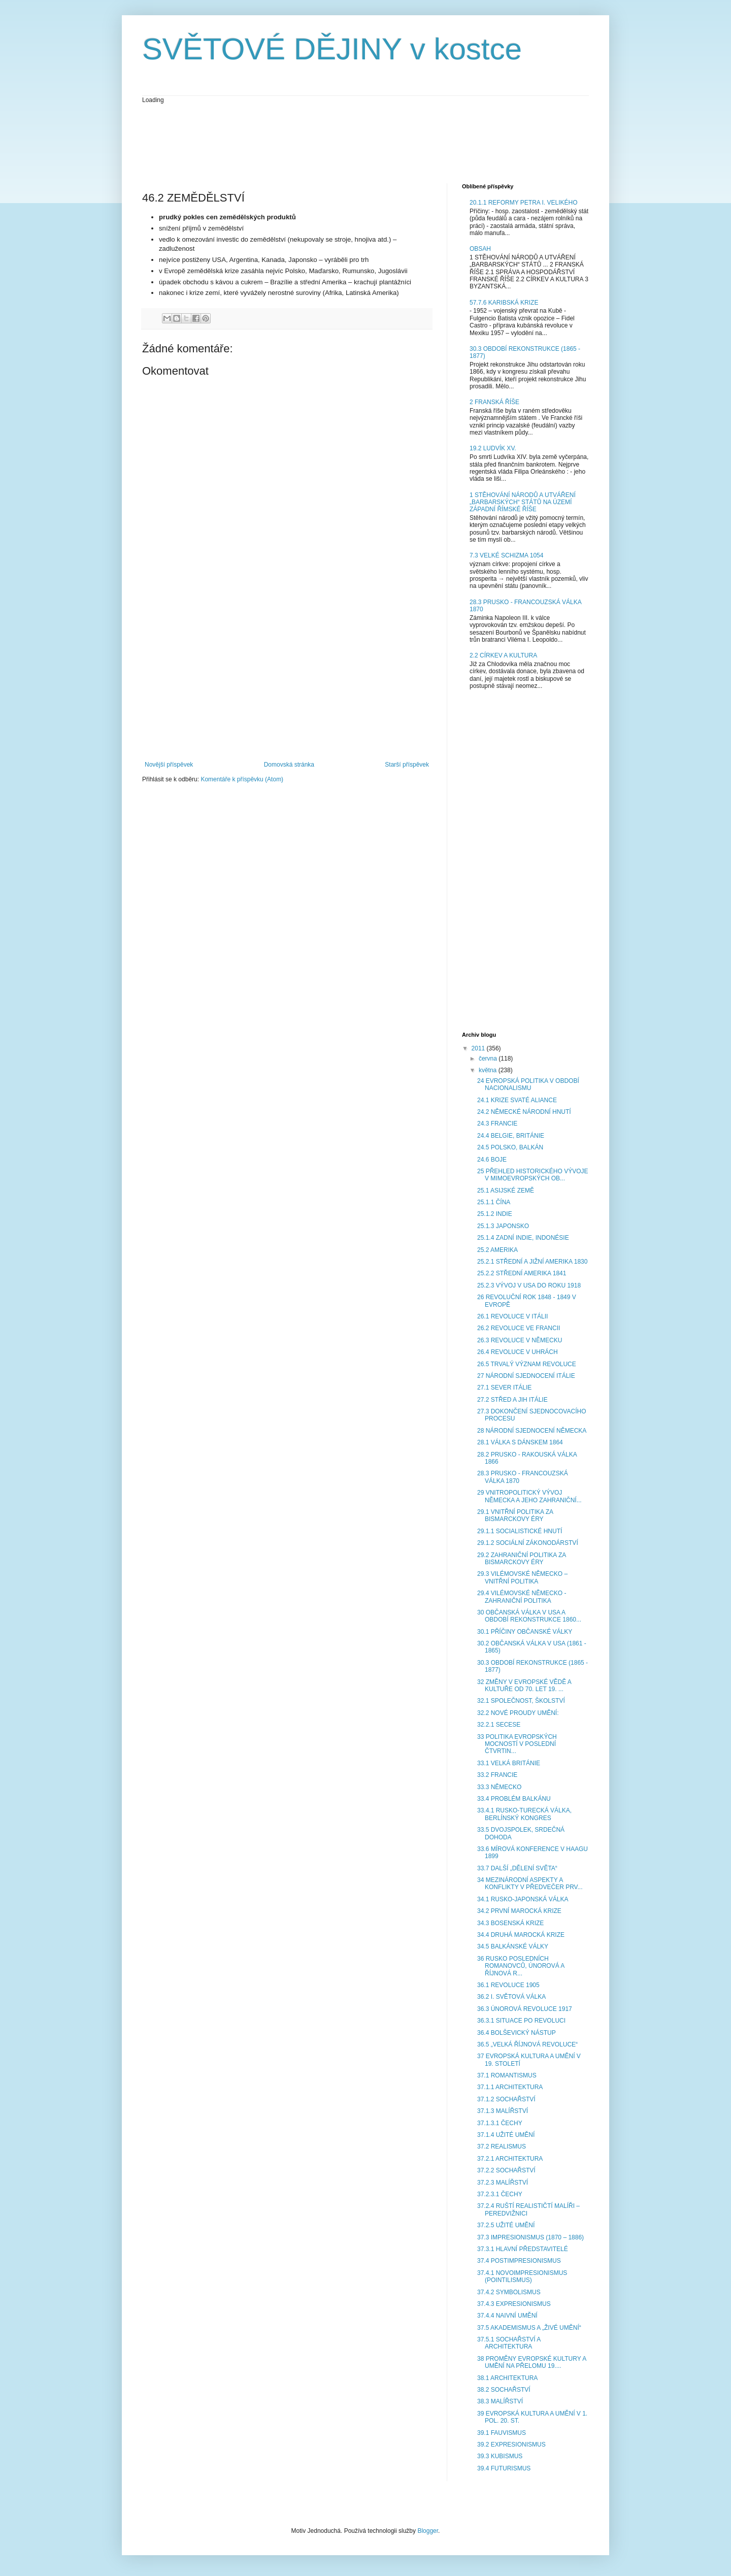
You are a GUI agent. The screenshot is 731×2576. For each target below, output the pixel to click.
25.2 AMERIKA (497, 1249)
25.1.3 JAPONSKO (503, 1226)
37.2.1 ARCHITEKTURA (510, 2158)
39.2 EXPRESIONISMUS (511, 2444)
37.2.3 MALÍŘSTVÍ (502, 2182)
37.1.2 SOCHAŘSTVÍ (506, 2099)
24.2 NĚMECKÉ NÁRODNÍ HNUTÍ (524, 1111)
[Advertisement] (327, 143)
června (489, 1058)
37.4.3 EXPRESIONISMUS (514, 2303)
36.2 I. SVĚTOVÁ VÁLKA (511, 1996)
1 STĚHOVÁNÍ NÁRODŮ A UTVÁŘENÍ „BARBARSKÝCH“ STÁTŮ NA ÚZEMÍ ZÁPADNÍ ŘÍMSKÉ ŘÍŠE (523, 502)
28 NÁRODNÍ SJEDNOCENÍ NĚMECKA (531, 1430)
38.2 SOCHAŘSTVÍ (503, 2389)
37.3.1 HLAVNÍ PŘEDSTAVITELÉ (522, 2249)
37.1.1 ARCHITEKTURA (510, 2087)
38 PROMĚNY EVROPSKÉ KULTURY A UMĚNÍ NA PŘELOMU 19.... (531, 2362)
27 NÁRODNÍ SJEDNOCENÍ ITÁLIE (526, 1375)
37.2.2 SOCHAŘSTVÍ (506, 2170)
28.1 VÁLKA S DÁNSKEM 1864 (520, 1442)
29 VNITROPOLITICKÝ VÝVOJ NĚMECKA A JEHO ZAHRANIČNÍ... (529, 1496)
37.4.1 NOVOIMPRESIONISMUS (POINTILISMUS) (522, 2276)
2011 (479, 1048)
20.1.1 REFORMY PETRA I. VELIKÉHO (524, 202)
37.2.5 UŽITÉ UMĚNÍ (506, 2225)
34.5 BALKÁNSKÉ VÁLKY (512, 1946)
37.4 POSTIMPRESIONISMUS (519, 2260)
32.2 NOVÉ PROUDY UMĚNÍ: (518, 1712)
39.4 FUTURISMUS (503, 2468)
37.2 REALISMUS (501, 2146)
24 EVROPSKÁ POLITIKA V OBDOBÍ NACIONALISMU (528, 1084)
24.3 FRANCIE (497, 1123)
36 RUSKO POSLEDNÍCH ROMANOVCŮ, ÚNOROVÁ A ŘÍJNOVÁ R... (520, 1966)
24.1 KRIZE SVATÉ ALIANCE (517, 1100)
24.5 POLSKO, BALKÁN (510, 1147)
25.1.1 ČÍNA (493, 1202)
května (489, 1070)
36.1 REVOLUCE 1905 (508, 1985)
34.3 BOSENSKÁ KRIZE (510, 1923)
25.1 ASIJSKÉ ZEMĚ (505, 1190)
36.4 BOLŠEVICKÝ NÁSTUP (516, 2032)
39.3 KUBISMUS (499, 2456)
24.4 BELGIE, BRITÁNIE (510, 1135)
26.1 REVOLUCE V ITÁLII (512, 1316)
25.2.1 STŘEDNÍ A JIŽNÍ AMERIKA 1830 (532, 1261)
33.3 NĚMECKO (499, 1787)
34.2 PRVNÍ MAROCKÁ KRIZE (519, 1910)
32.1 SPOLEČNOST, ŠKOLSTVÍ (521, 1700)
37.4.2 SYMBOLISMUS (509, 2292)
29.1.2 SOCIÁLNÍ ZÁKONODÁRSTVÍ (527, 1542)
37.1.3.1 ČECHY (499, 2123)
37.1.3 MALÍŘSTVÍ (502, 2111)
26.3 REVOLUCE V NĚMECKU (519, 1340)
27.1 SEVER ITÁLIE (504, 1387)
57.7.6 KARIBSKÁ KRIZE (504, 302)
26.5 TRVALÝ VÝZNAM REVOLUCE (526, 1364)
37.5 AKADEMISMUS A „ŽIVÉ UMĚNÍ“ (529, 2327)
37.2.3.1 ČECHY (499, 2194)
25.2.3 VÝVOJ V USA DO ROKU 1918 (529, 1285)
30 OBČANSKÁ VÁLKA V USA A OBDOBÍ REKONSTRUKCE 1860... (529, 1616)
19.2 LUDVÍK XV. (493, 448)
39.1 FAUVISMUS (501, 2432)
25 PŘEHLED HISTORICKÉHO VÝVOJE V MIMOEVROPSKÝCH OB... (532, 1175)
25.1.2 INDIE (494, 1213)
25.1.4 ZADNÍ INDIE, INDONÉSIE (523, 1237)
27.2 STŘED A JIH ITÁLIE (512, 1399)
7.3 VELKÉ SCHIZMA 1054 (506, 555)
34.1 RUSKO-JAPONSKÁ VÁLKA (522, 1899)
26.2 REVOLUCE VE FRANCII (518, 1328)
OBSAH (480, 248)
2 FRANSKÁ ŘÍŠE (494, 402)
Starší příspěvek (407, 764)
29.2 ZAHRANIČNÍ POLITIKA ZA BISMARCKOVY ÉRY (521, 1558)
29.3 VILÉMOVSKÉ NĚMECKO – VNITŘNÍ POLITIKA (522, 1577)
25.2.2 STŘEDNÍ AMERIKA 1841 (521, 1273)
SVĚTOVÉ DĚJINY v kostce (332, 49)
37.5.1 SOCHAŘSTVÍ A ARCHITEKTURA (509, 2343)
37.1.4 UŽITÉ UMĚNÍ (506, 2134)
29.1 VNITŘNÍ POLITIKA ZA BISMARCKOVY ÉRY (515, 1515)
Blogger (427, 2530)
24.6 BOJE (492, 1159)
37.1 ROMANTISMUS (507, 2075)
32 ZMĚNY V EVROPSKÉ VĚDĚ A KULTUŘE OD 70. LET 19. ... (524, 1685)
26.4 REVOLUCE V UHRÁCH (517, 1352)
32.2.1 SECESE (498, 1724)
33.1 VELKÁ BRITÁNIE (508, 1763)
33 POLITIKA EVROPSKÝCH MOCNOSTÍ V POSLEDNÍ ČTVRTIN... (517, 1744)
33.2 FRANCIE (497, 1774)
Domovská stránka (289, 764)
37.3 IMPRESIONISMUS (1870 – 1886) (530, 2237)
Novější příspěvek (169, 764)
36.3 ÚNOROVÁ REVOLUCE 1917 (524, 2008)
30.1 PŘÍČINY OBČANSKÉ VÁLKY (524, 1631)
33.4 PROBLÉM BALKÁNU (514, 1798)
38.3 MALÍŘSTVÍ (500, 2401)
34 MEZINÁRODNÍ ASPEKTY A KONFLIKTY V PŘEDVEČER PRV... (530, 1883)
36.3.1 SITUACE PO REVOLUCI (521, 2020)
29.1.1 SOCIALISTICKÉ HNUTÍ (519, 1531)
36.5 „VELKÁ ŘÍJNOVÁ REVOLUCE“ (527, 2044)
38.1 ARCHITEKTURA (507, 2378)
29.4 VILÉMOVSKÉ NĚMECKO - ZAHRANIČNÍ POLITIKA (521, 1597)
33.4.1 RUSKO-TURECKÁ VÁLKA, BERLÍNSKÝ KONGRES (524, 1814)
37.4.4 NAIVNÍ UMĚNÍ (507, 2315)
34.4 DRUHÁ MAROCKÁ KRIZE (520, 1934)
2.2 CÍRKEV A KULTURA (503, 655)
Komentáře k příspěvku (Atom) (242, 779)
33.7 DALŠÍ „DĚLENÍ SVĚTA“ (517, 1868)
